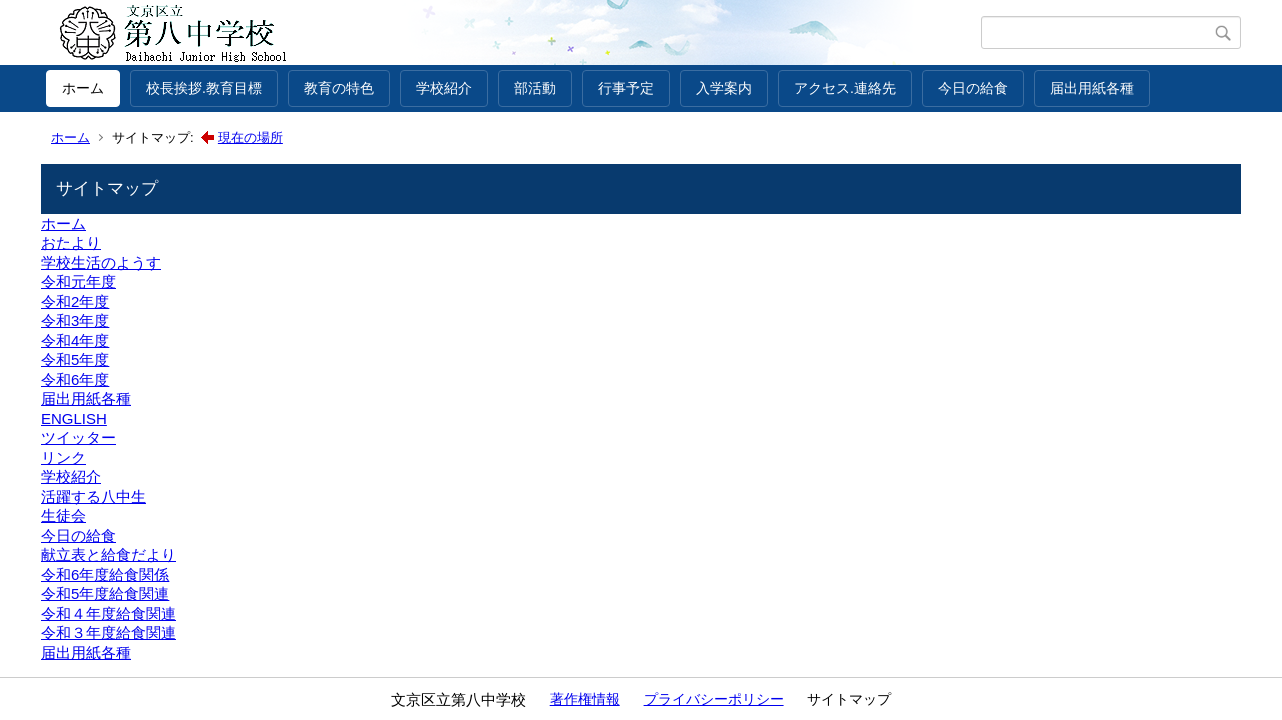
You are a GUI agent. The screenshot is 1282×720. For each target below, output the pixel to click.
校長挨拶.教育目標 (204, 88)
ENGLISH (74, 418)
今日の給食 (973, 88)
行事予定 (626, 88)
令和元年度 (78, 281)
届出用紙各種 (1092, 88)
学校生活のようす (101, 262)
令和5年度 (75, 359)
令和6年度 (75, 379)
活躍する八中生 (93, 496)
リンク (63, 457)
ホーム (83, 88)
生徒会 (63, 515)
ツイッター (78, 437)
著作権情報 (585, 699)
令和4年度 (75, 340)
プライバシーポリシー (714, 699)
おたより (71, 242)
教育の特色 (339, 88)
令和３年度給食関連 (108, 632)
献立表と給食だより (108, 554)
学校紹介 (444, 88)
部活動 (535, 88)
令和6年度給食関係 (105, 574)
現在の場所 (250, 137)
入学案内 (724, 88)
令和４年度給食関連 (108, 613)
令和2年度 (75, 301)
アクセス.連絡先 (845, 88)
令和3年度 (75, 320)
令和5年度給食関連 (105, 593)
